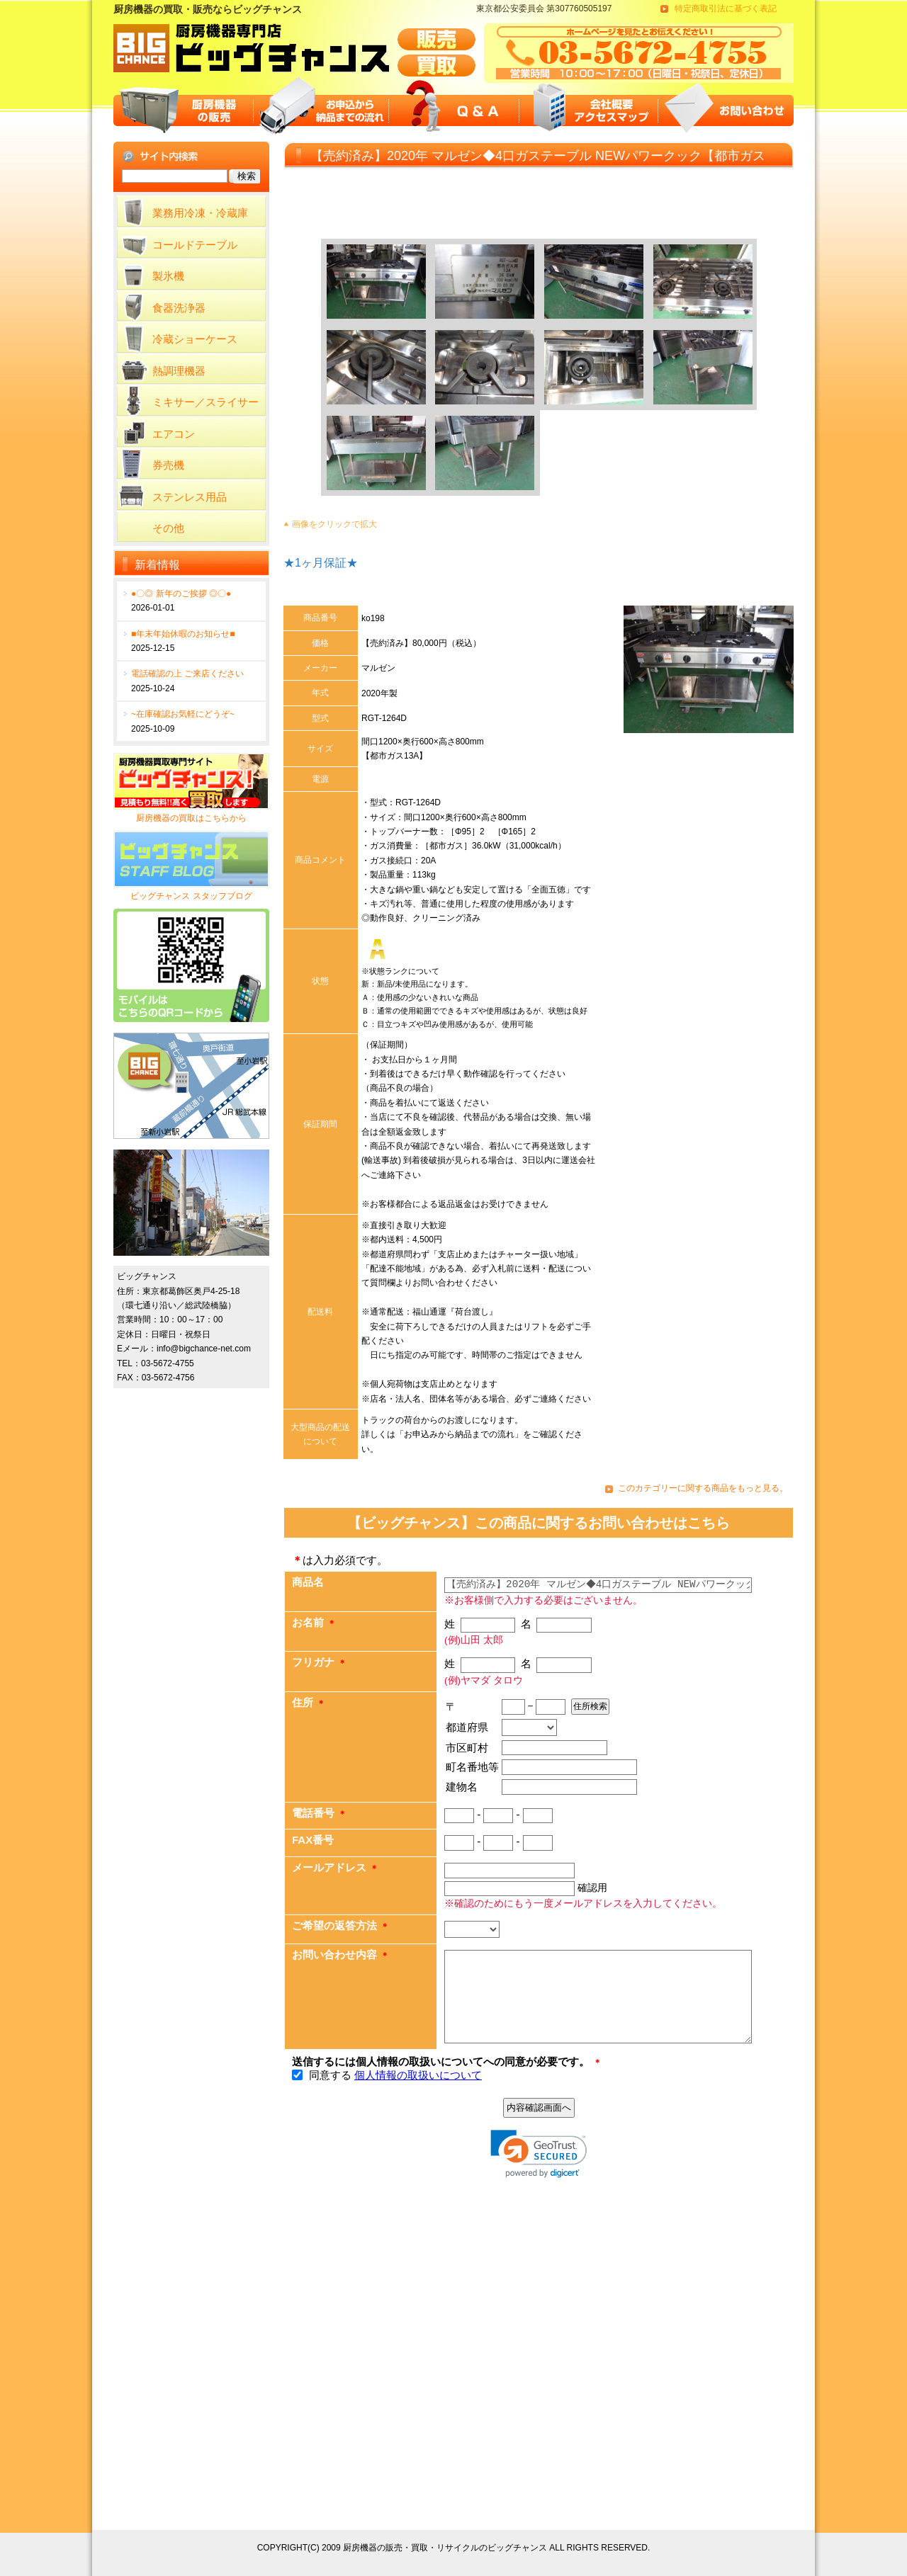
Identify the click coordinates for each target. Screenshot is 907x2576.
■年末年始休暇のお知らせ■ (183, 634)
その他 (168, 528)
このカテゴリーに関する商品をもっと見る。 (703, 1488)
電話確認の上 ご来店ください (187, 674)
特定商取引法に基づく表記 (726, 8)
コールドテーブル (194, 245)
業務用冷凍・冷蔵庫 (200, 213)
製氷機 (168, 276)
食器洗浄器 (178, 308)
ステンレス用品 (189, 497)
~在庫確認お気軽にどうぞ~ (183, 714)
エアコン (173, 434)
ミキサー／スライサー (205, 402)
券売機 (168, 465)
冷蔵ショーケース (194, 339)
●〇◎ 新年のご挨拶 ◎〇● (181, 593)
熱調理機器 (178, 371)
